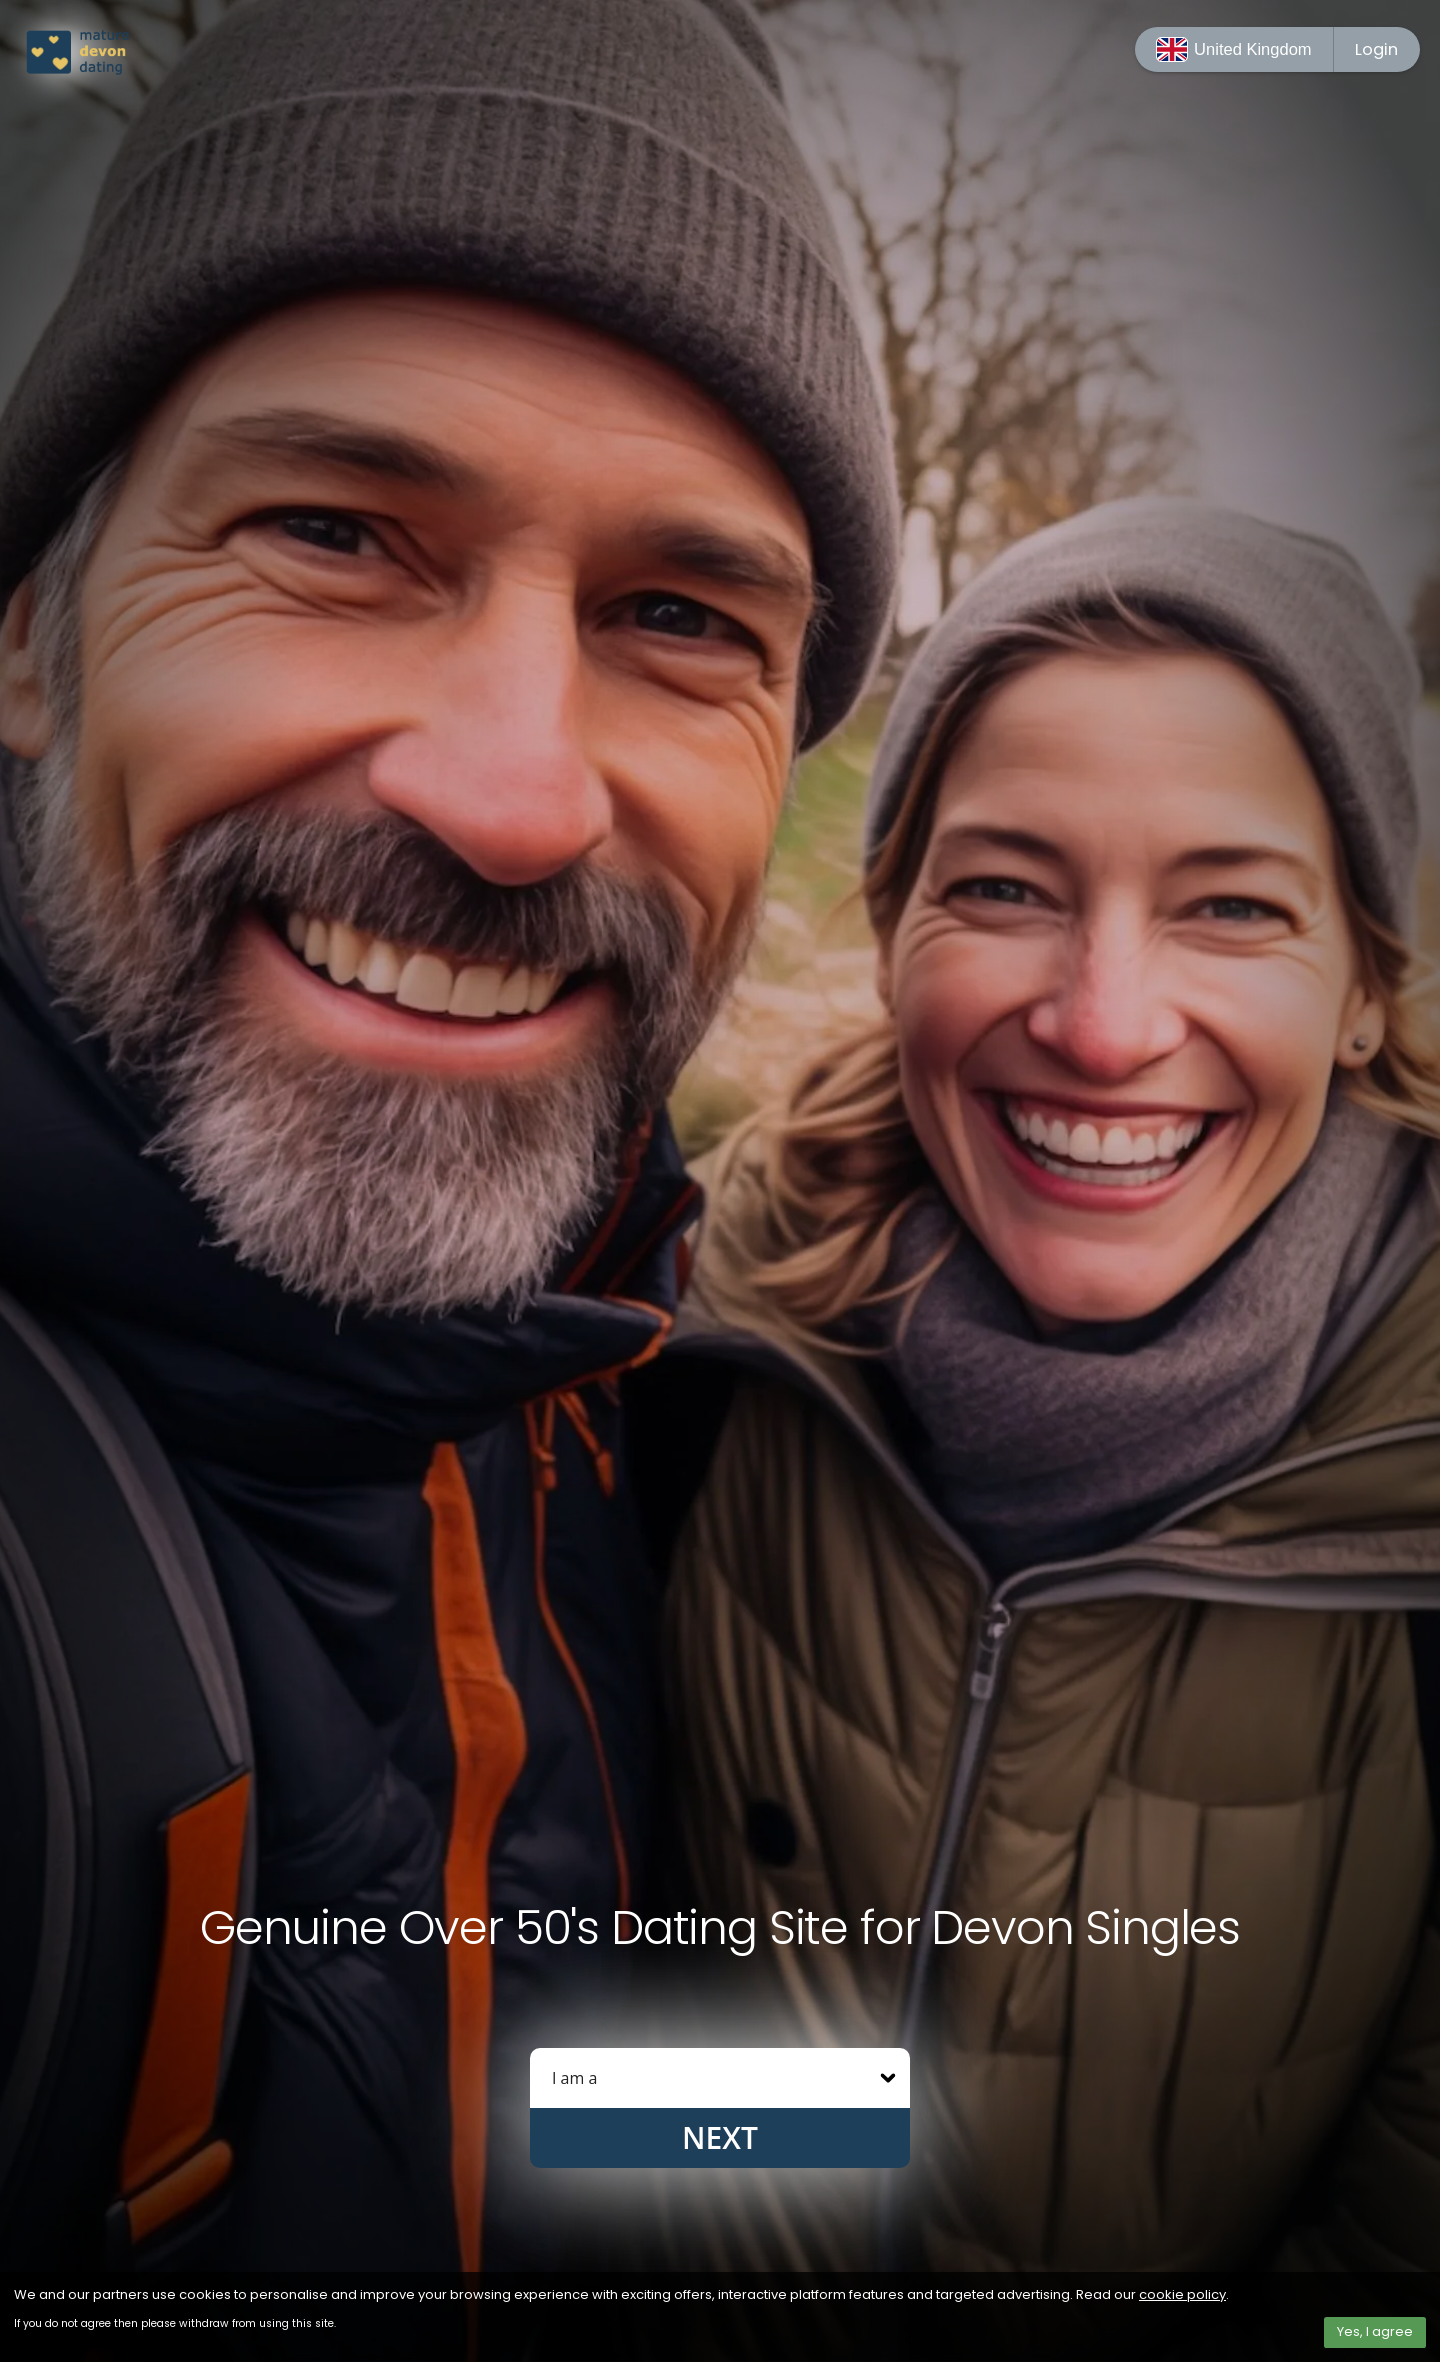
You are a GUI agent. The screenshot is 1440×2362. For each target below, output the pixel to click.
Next (720, 2137)
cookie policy (1182, 2294)
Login (1376, 49)
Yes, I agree (1375, 2331)
